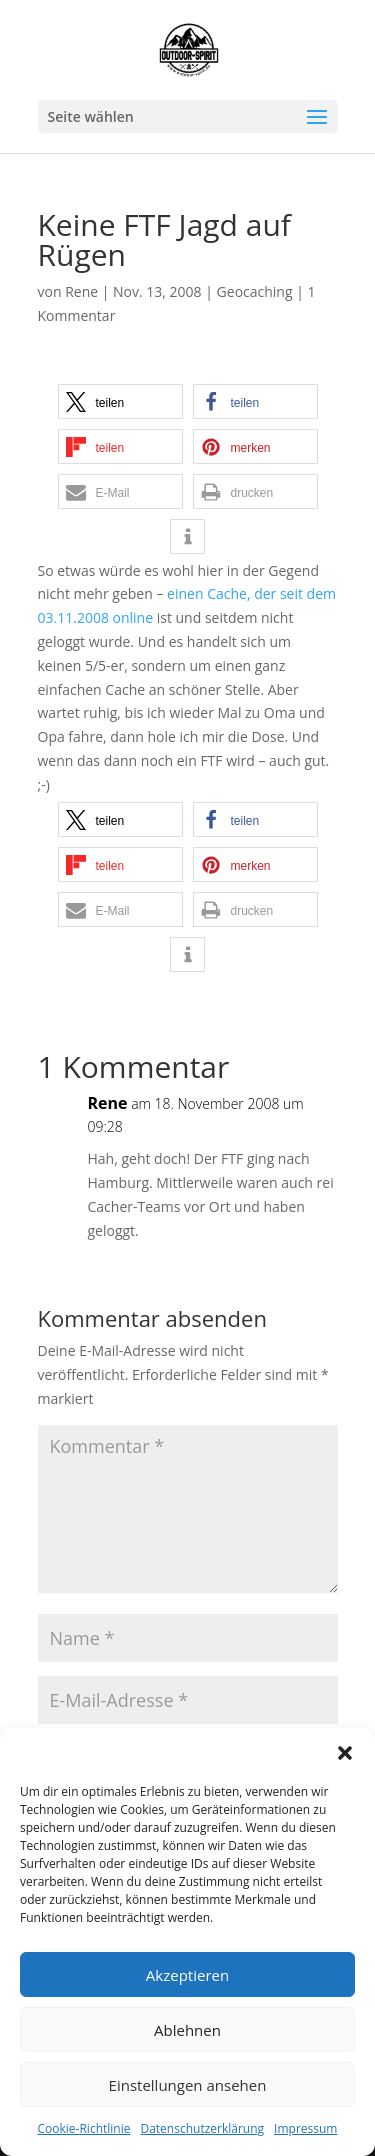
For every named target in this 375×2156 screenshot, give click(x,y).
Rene (81, 291)
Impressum (305, 2128)
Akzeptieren (187, 1975)
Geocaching (255, 291)
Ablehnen (187, 2030)
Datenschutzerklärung (202, 2128)
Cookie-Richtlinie (84, 2128)
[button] (345, 1753)
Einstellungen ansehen (188, 2085)
